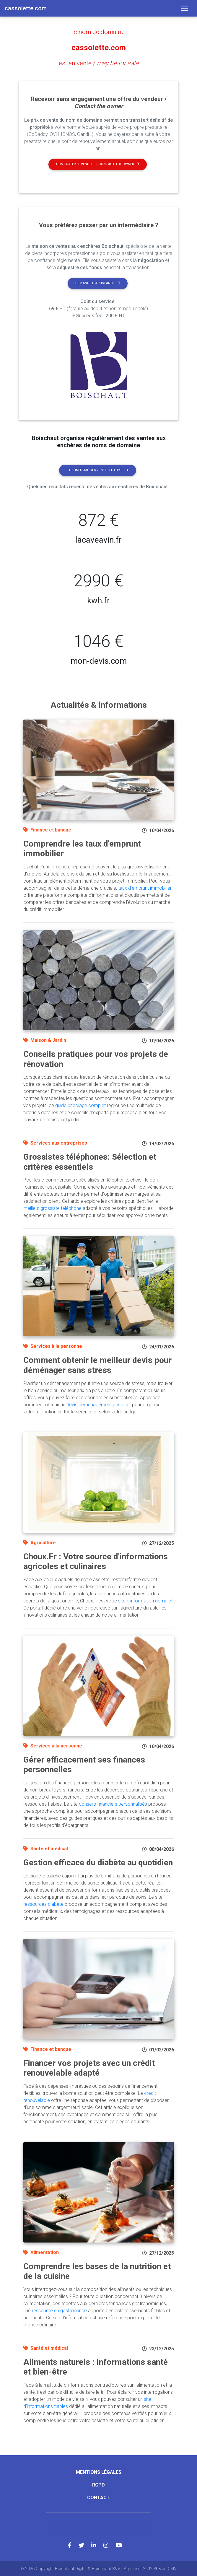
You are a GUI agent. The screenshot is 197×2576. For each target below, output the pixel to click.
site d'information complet (145, 1600)
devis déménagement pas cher (98, 1404)
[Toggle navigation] (184, 8)
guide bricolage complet (80, 1105)
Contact (98, 2497)
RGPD (98, 2484)
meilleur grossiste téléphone (52, 1207)
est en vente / (98, 62)
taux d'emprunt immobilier (145, 887)
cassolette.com (98, 47)
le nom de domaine (99, 31)
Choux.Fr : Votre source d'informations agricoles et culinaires (95, 1561)
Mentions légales (98, 2471)
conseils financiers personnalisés (113, 1803)
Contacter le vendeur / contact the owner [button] (97, 163)
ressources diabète (43, 1903)
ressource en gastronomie (59, 2310)
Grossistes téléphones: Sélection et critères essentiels (89, 1161)
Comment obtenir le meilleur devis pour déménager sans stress (97, 1364)
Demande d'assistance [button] (97, 282)
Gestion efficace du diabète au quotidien (98, 1862)
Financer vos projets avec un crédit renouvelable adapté (89, 2067)
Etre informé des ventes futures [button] (97, 469)
